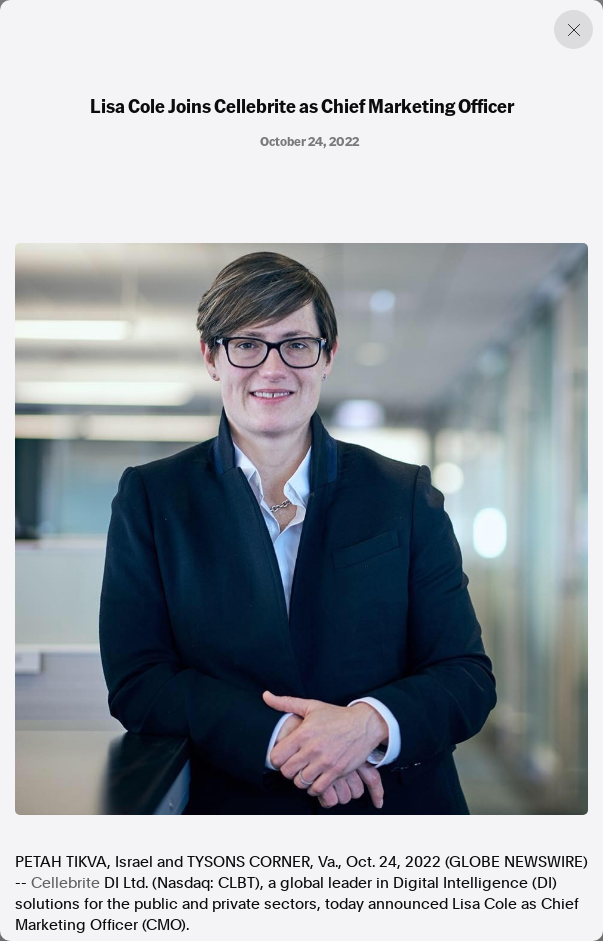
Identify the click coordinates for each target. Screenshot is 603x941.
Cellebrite (65, 883)
